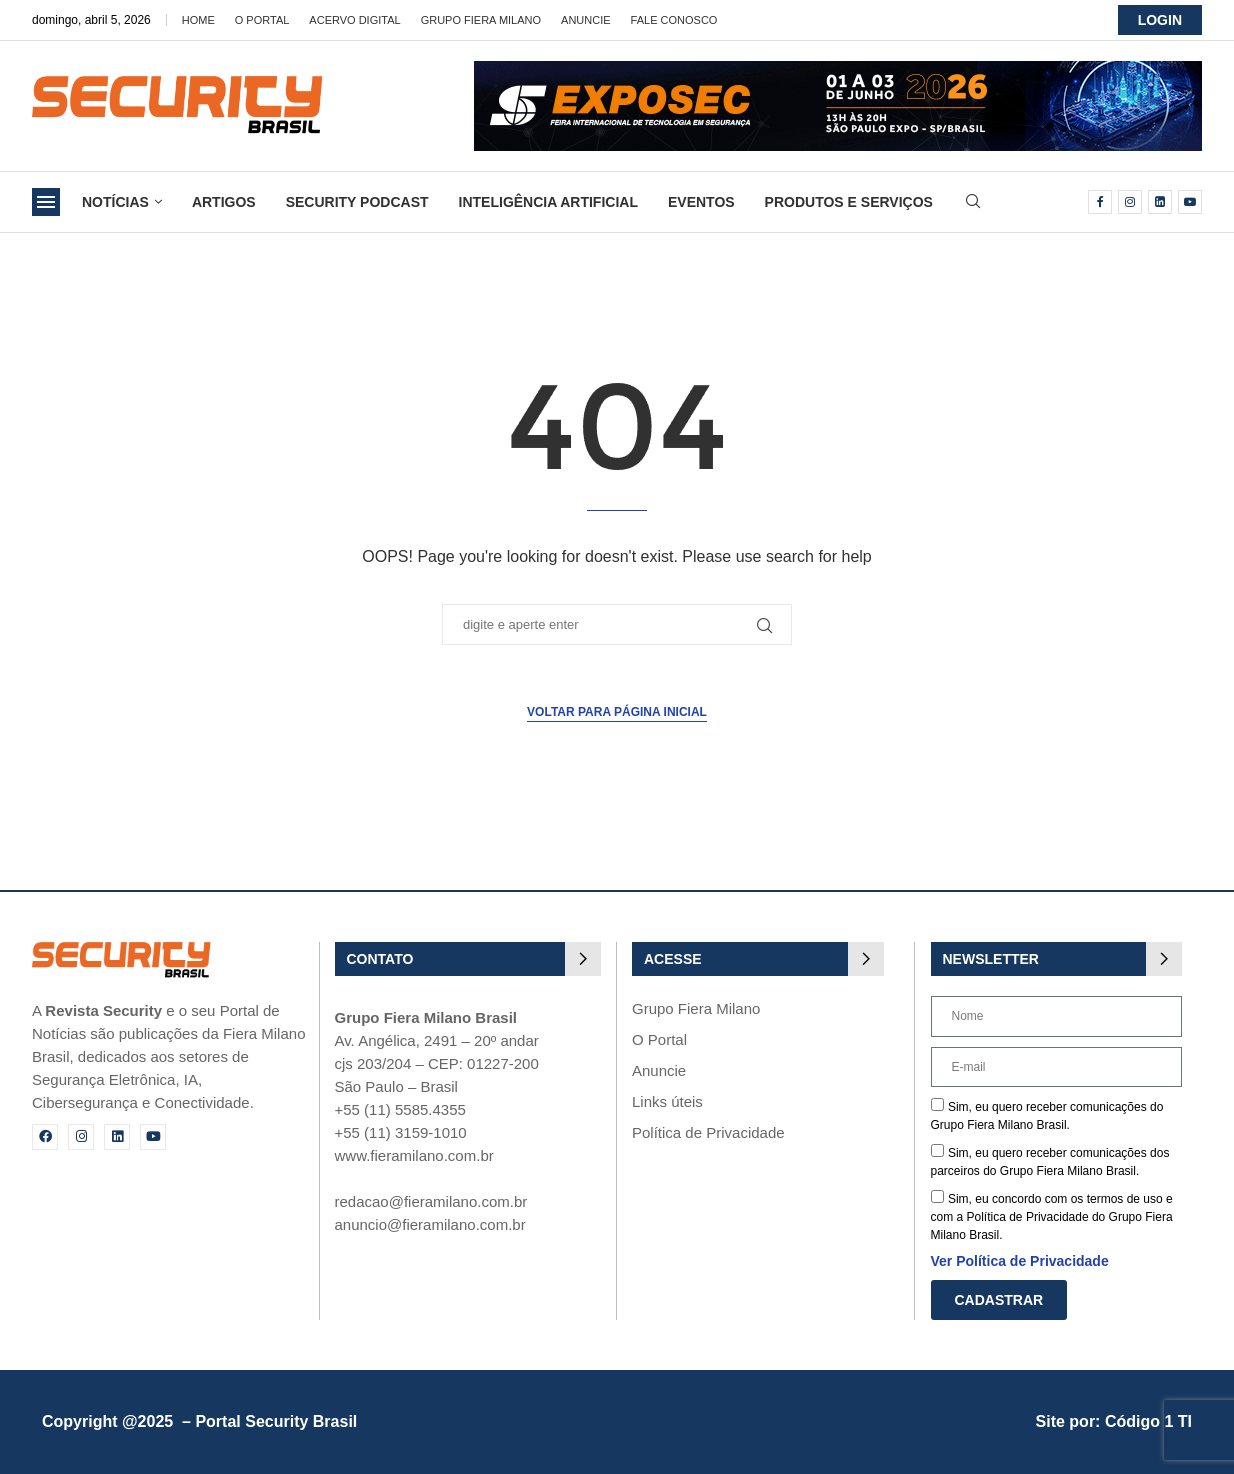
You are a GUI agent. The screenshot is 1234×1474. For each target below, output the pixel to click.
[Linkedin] (1160, 202)
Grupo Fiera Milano (481, 20)
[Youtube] (1190, 202)
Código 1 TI (1148, 1421)
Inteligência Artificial (548, 202)
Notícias (115, 202)
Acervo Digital (354, 20)
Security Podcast (357, 202)
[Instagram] (1130, 202)
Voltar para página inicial (617, 712)
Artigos (224, 202)
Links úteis (667, 1101)
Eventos (701, 202)
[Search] (973, 202)
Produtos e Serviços (849, 202)
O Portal (262, 20)
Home (198, 20)
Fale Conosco (674, 20)
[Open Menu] (46, 202)
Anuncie (586, 20)
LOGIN (1160, 20)
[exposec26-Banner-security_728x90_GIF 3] (838, 69)
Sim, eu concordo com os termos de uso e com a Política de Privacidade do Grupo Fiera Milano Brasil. (1052, 1217)
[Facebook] (1100, 202)
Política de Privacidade (708, 1132)
